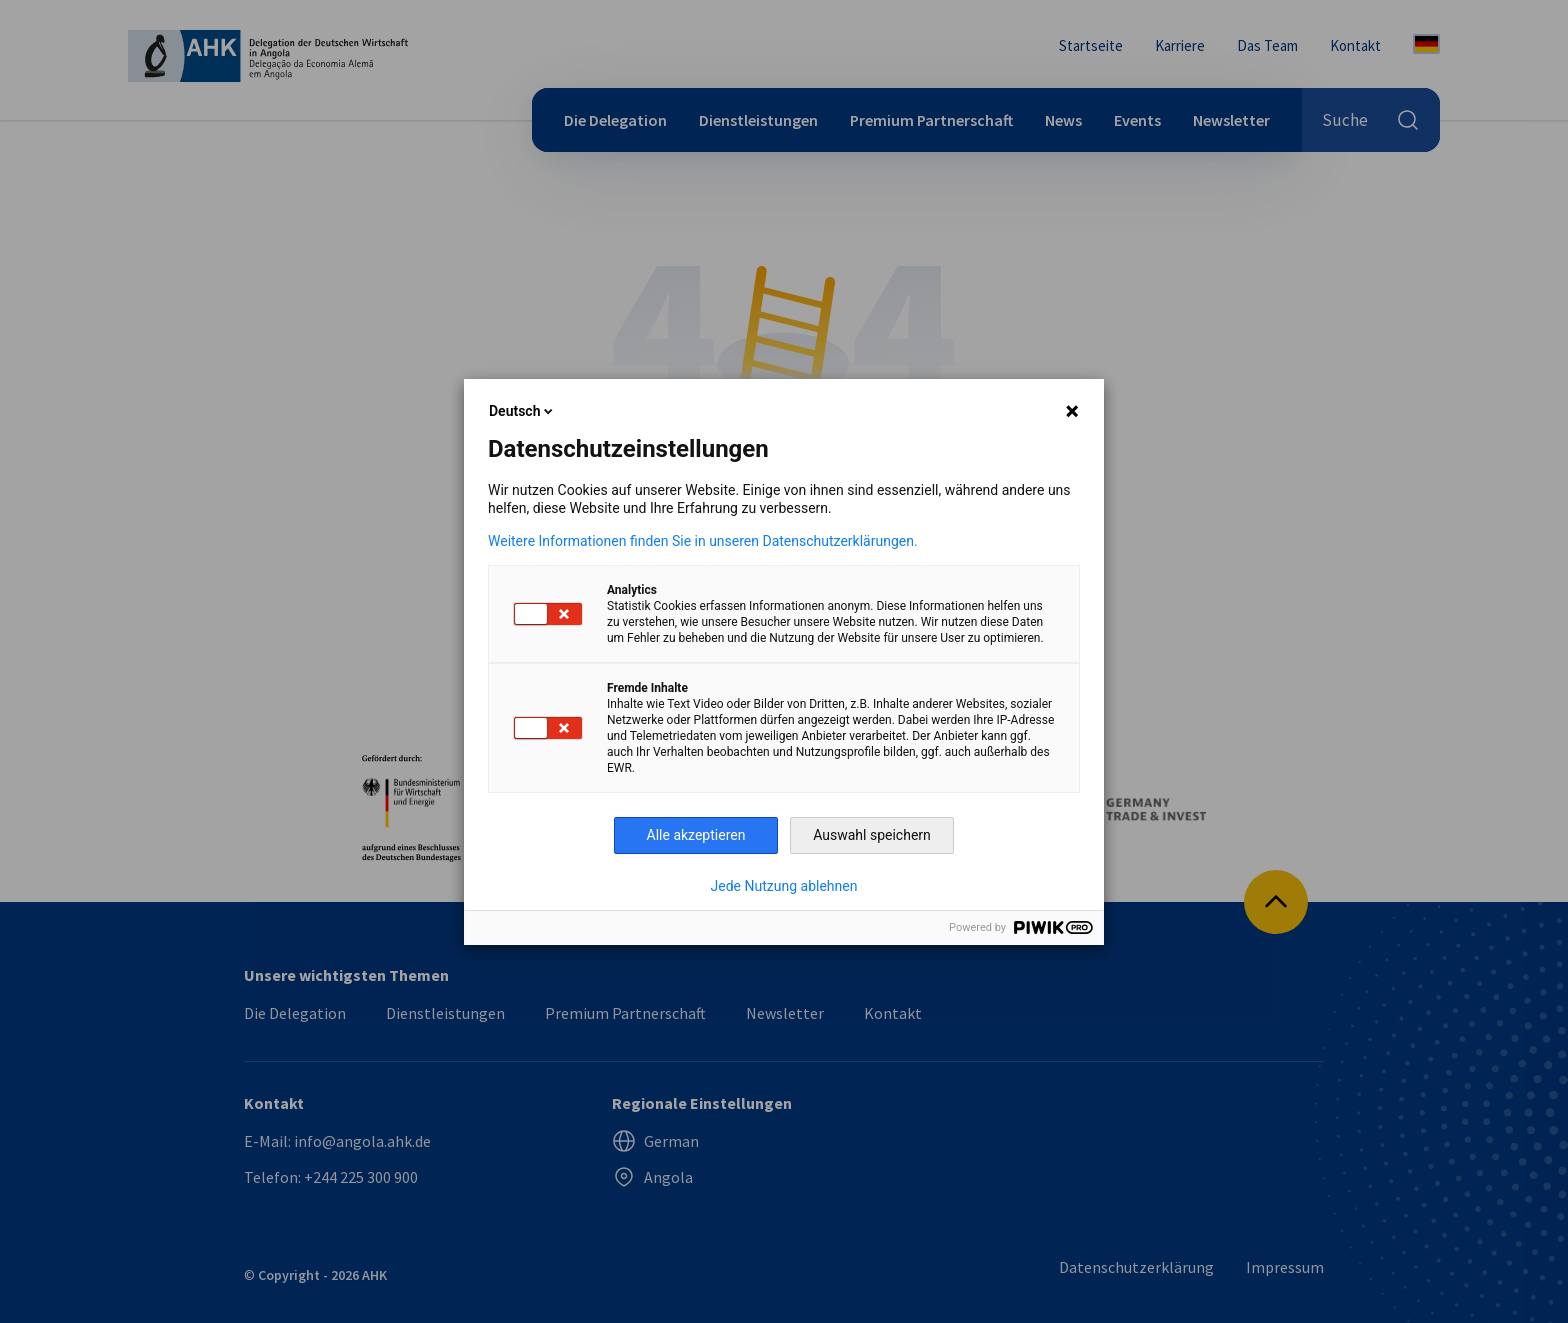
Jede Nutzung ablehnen (784, 886)
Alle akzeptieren (696, 835)
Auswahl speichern (872, 835)
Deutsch (522, 411)
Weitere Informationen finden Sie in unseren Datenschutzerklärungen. (703, 541)
